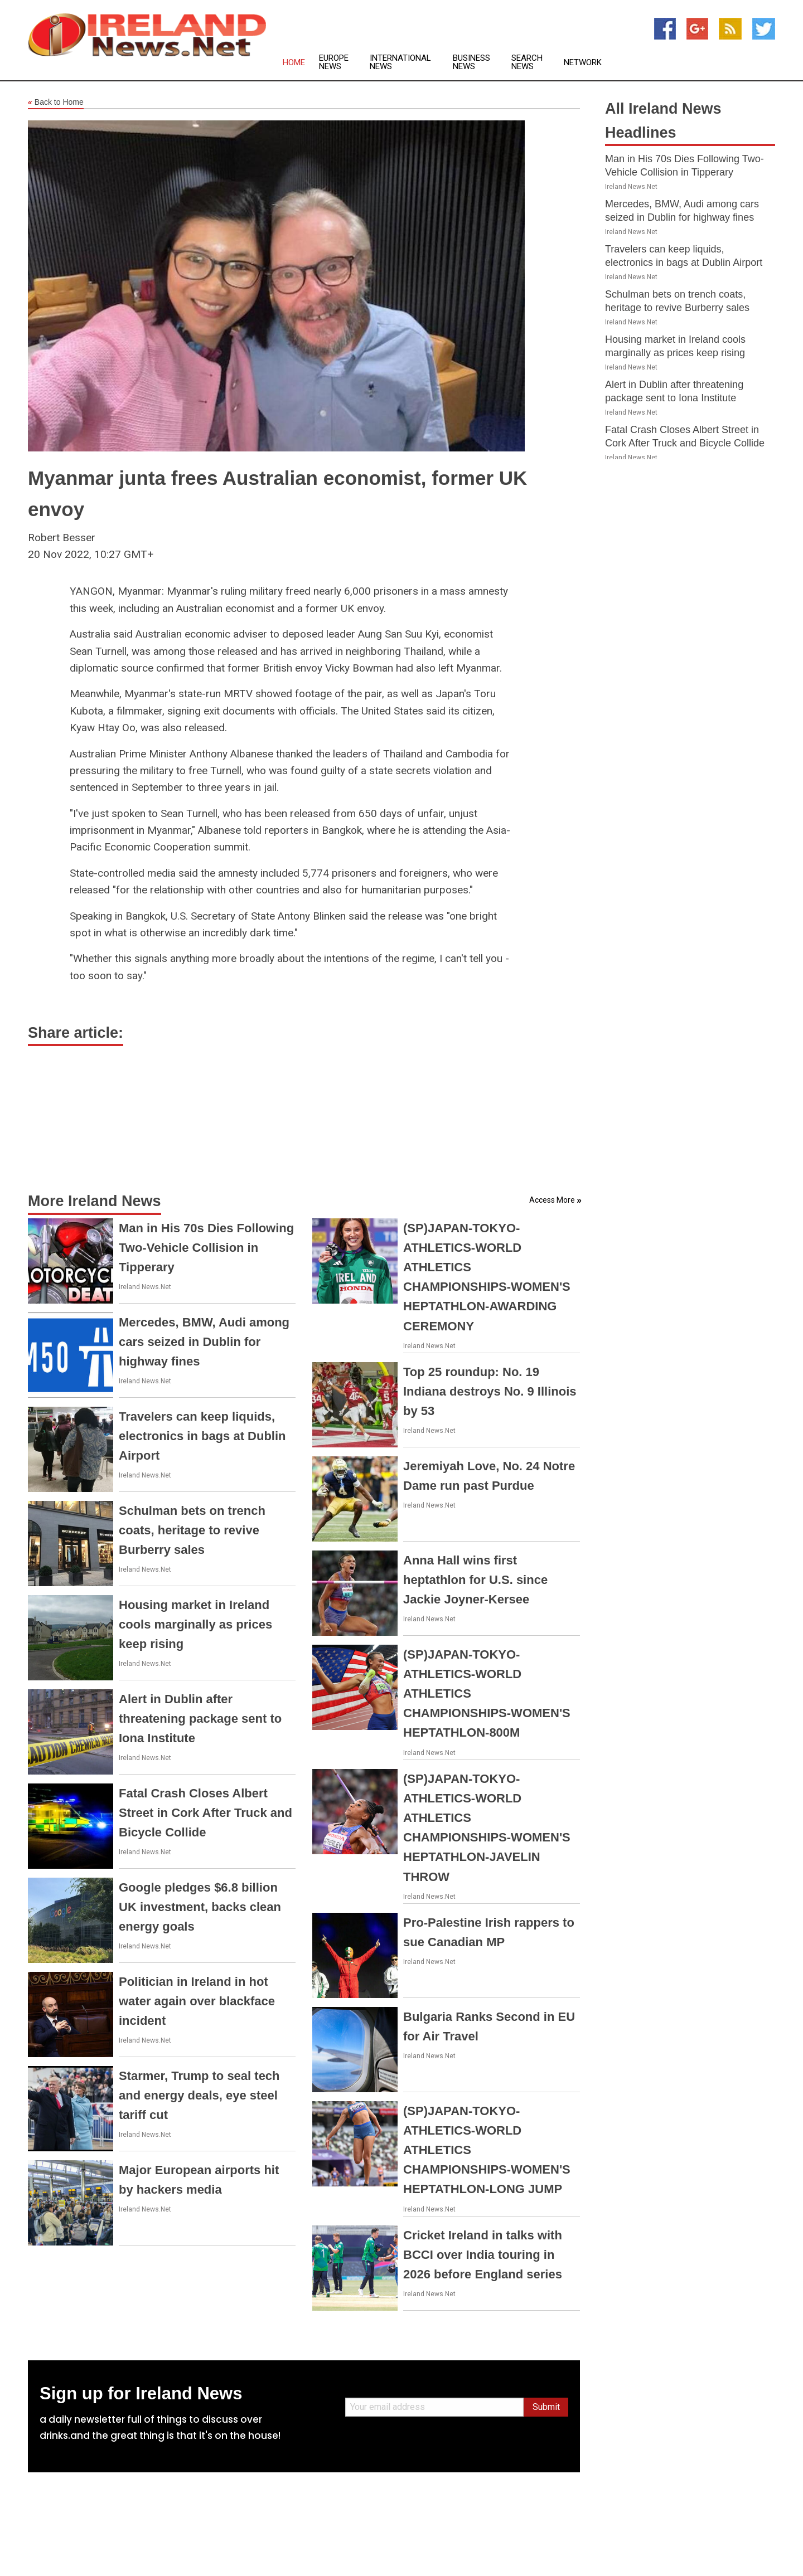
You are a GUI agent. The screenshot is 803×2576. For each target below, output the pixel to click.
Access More (552, 1199)
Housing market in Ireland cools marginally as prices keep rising (195, 1624)
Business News (471, 62)
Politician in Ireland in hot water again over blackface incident (197, 2001)
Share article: (75, 1032)
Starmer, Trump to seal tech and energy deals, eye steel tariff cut (199, 2095)
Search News (527, 62)
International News (400, 62)
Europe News (334, 62)
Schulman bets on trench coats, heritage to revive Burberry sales (192, 1530)
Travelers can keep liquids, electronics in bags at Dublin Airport (202, 1435)
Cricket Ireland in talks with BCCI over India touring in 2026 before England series (482, 2254)
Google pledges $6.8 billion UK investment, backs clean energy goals (200, 1906)
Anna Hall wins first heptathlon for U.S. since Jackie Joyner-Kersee (475, 1579)
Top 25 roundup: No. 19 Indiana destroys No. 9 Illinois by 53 (490, 1391)
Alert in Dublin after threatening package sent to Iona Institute (200, 1718)
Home (294, 63)
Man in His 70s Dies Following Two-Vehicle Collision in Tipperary (206, 1247)
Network (583, 63)
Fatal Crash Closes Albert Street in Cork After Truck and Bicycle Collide (205, 1812)
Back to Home (56, 102)
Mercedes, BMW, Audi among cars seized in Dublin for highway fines (204, 1341)
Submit (546, 2407)
